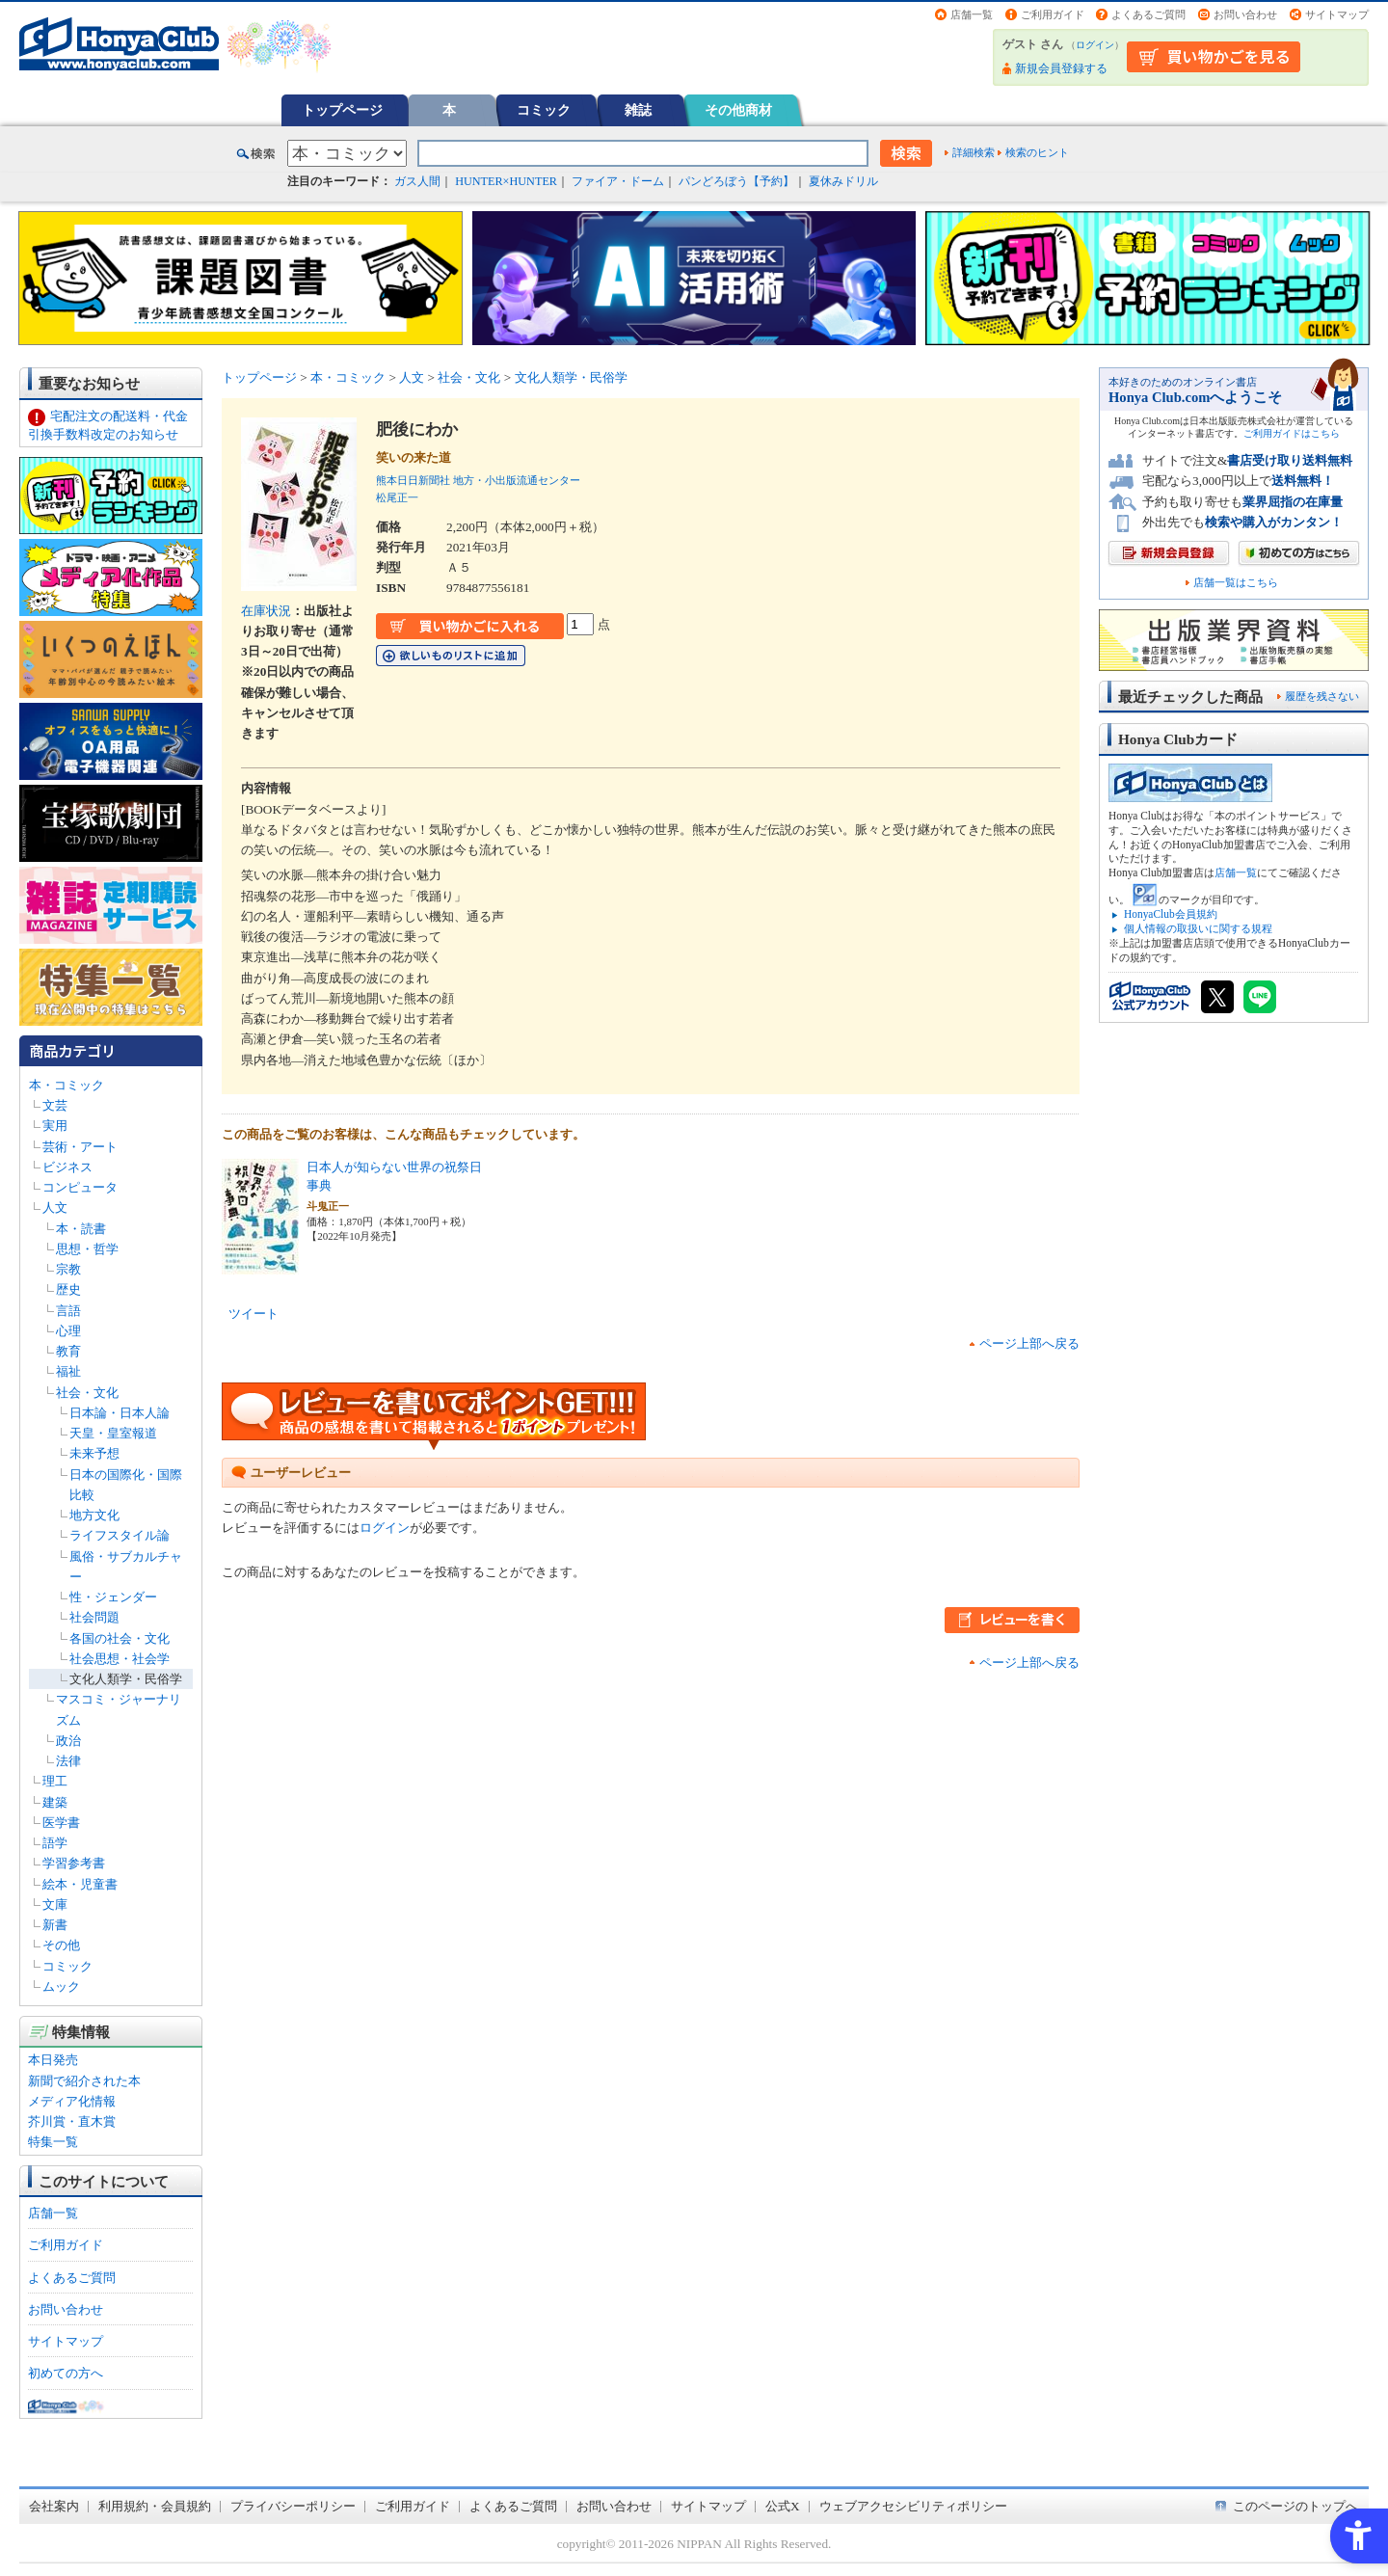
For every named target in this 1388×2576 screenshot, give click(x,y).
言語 (68, 1310)
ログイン (1095, 45)
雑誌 (638, 110)
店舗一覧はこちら (1235, 582)
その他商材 (738, 110)
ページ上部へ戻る (1029, 1343)
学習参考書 (73, 1863)
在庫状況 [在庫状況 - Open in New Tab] (266, 611)
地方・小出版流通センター (516, 480)
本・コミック (66, 1085)
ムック (61, 1986)
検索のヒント (1037, 152)
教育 (68, 1351)
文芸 (54, 1105)
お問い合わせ (1245, 14)
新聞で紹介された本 (84, 2081)
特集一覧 (53, 2141)
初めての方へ (65, 2373)
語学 (54, 1843)
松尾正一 (397, 497)
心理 (68, 1331)
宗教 (68, 1269)
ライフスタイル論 (119, 1535)
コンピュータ (80, 1187)
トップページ (342, 110)
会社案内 (54, 2506)
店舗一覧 (971, 14)
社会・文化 (87, 1392)
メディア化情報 (72, 2101)
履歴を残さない (1322, 696)
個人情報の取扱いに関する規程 (1198, 928)
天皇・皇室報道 (113, 1433)
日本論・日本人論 (119, 1413)
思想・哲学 (87, 1249)
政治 (68, 1740)
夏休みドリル (843, 181)
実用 (54, 1125)
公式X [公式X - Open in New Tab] (782, 2506)
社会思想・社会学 (119, 1658)
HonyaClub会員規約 (1170, 914)
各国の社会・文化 (119, 1638)
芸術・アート (80, 1147)
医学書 (61, 1822)
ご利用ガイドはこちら (1291, 433)
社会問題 (94, 1617)
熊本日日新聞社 (413, 480)
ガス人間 (417, 181)
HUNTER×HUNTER (506, 181)
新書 (54, 1925)
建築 (54, 1802)
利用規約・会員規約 (154, 2506)
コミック (544, 110)
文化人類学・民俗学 (125, 1679)
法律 (68, 1761)
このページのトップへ (1295, 2506)
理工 (54, 1781)
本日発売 (53, 2060)
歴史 (68, 1289)
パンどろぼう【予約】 (736, 181)
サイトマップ (1337, 14)
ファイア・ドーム (618, 181)
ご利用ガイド (1052, 14)
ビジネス (67, 1167)
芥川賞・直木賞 (72, 2121)
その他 (61, 1945)
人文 (54, 1207)
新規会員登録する (1061, 68)
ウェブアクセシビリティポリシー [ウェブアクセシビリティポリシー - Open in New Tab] (913, 2506)
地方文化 (94, 1515)
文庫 (54, 1904)
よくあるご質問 (1148, 14)
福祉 (68, 1371)
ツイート (253, 1313)
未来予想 (94, 1453)
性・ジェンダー (113, 1597)
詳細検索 (973, 152)
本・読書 (81, 1228)
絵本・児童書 (80, 1884)
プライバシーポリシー (293, 2506)
